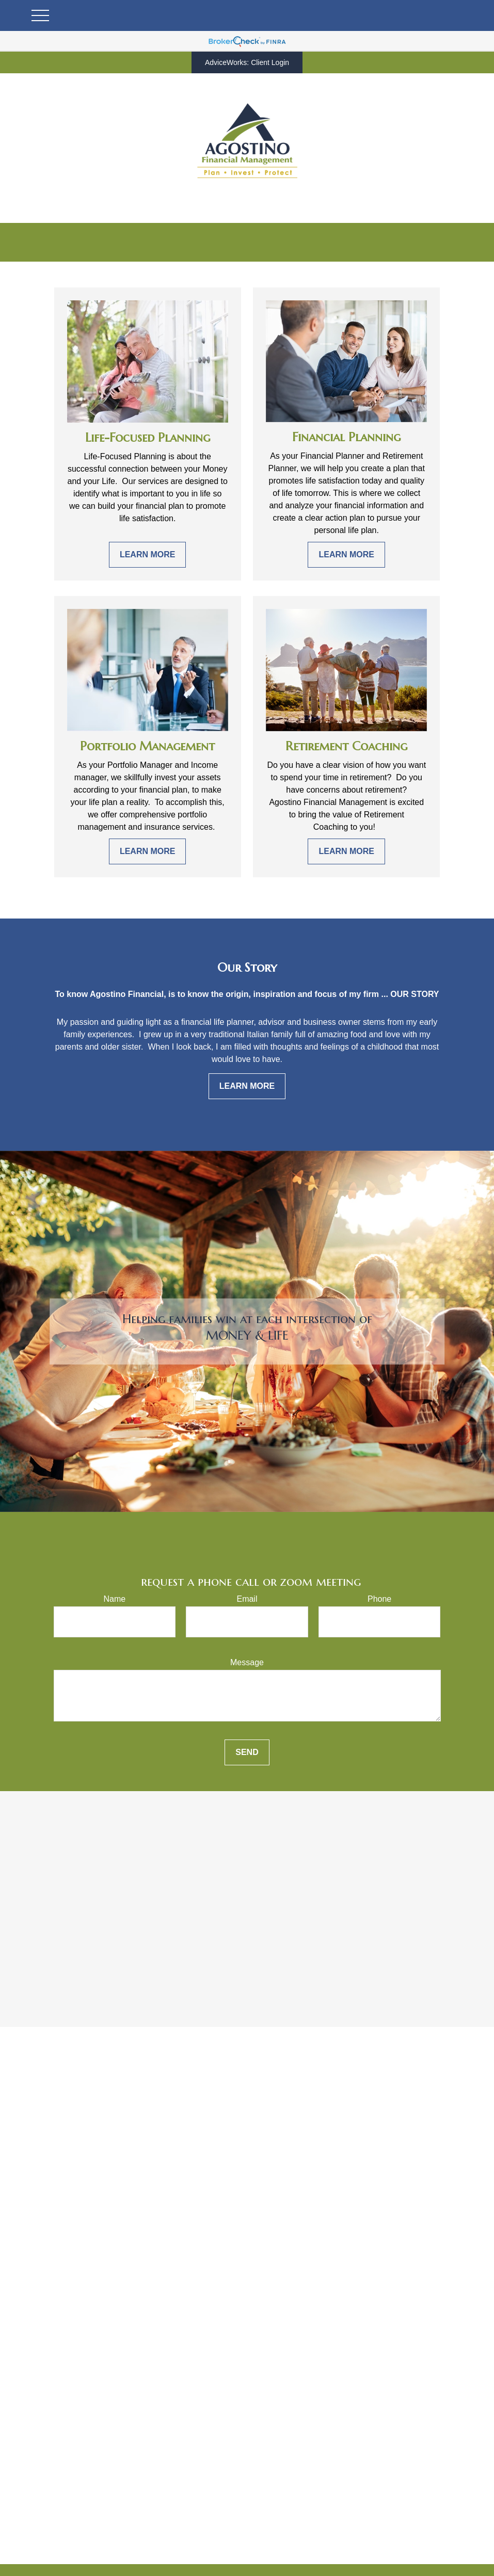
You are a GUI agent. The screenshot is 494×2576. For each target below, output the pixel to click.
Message (247, 1662)
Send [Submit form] (246, 1752)
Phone (379, 1599)
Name (114, 1599)
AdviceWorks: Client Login (247, 62)
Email (246, 1599)
